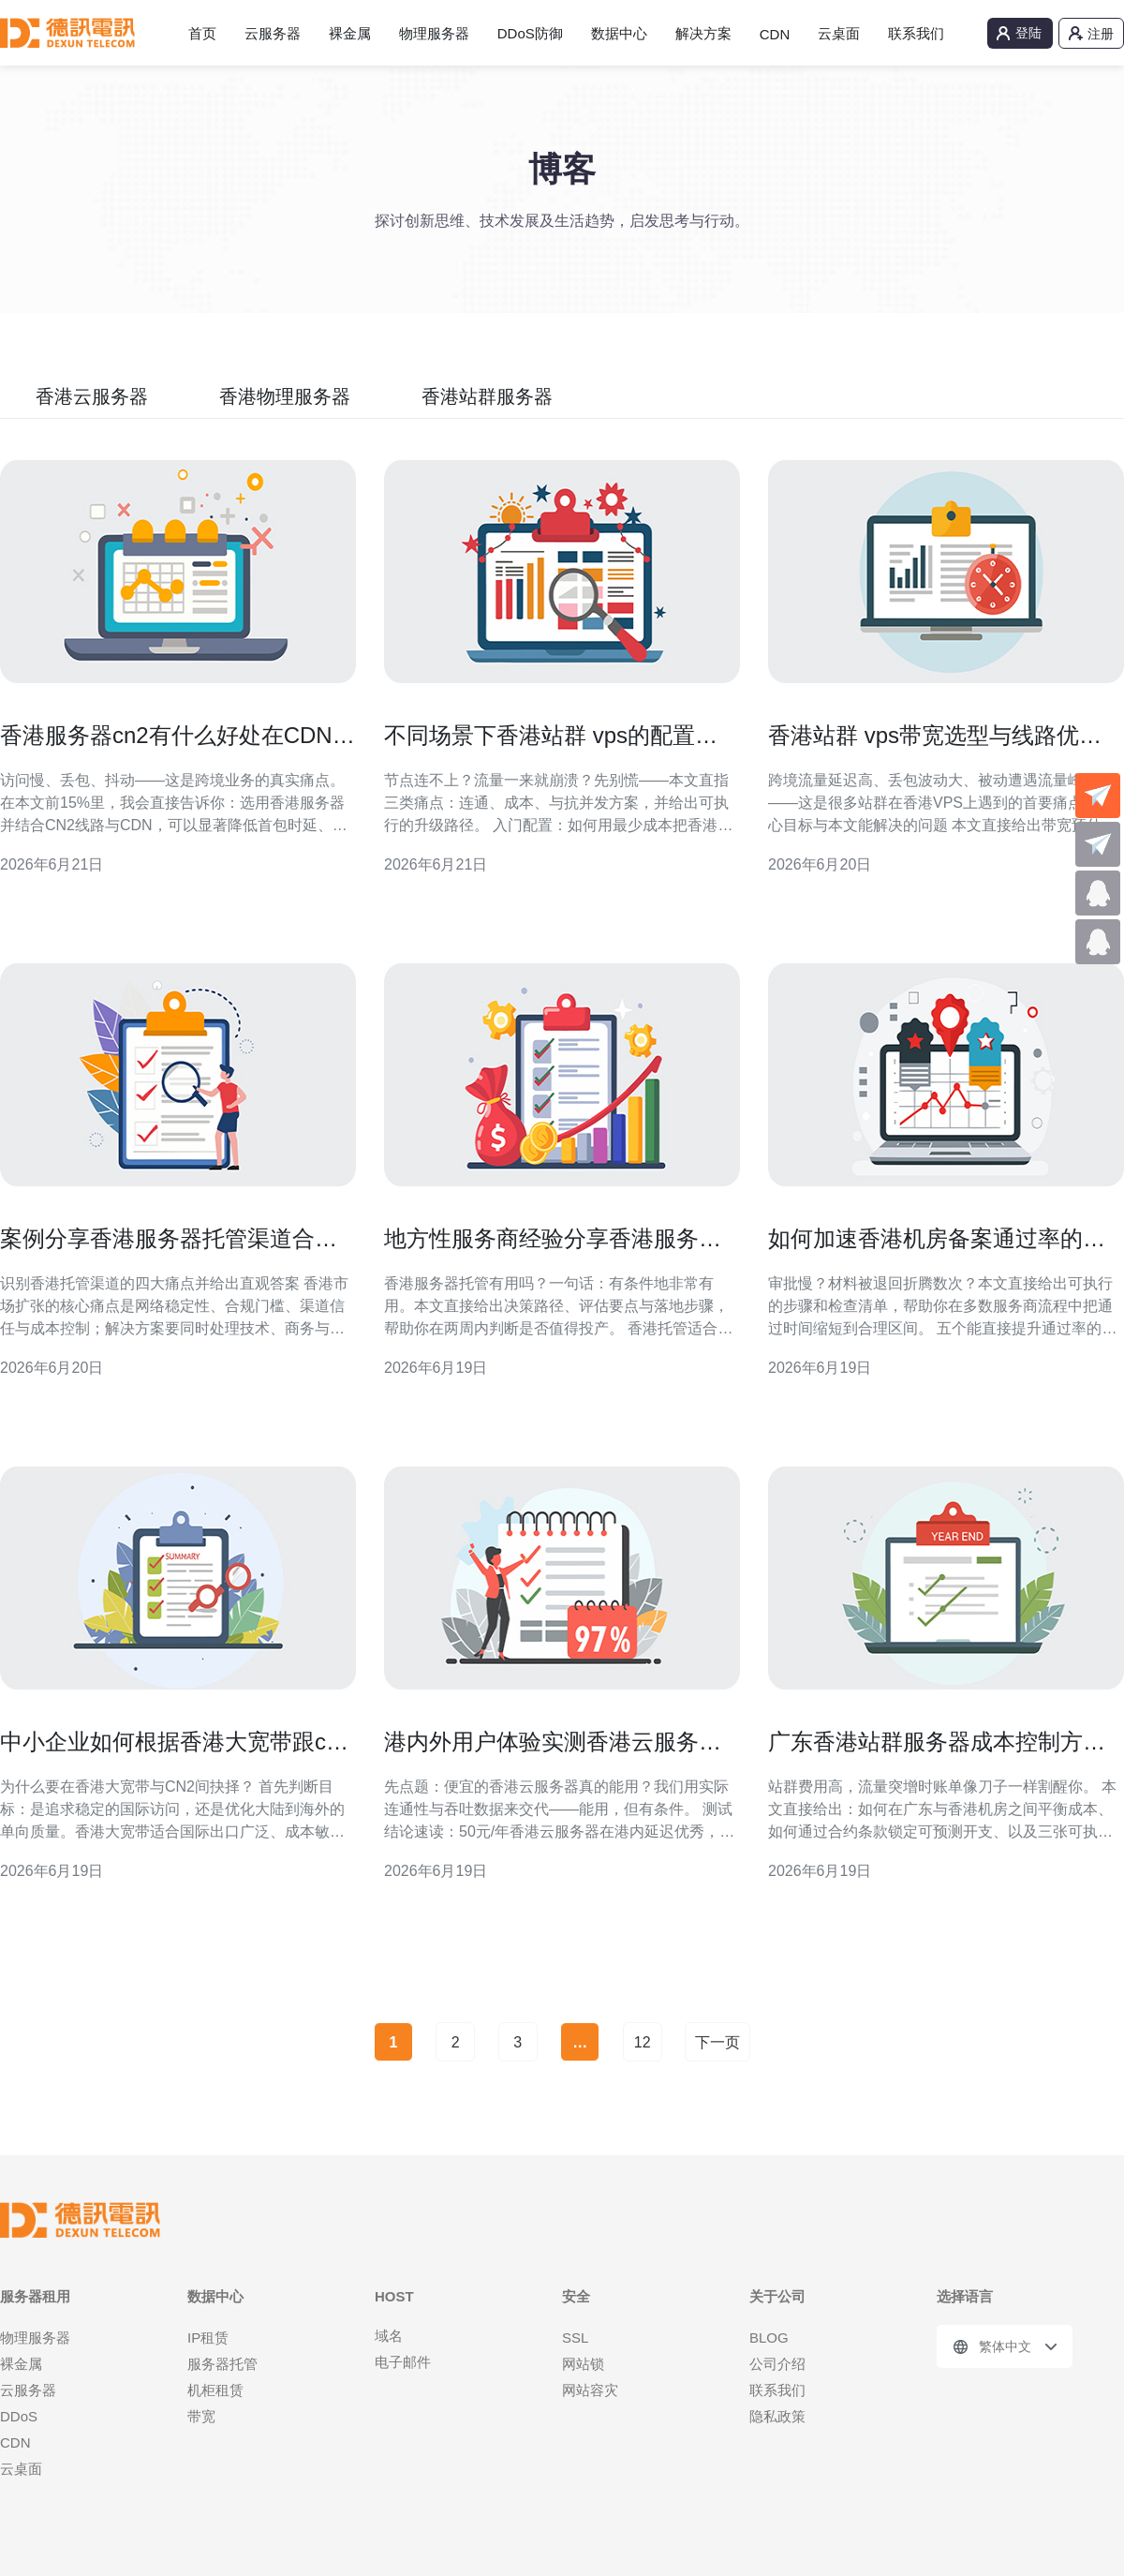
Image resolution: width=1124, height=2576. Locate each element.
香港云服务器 (92, 396)
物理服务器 (434, 33)
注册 (1100, 33)
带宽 (201, 2416)
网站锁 (583, 2364)
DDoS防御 (530, 33)
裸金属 (350, 33)
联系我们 (916, 33)
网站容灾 (590, 2390)
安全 (576, 2296)
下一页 (717, 2042)
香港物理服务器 (284, 396)
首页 (202, 33)
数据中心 (619, 33)
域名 (389, 2336)
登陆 (1028, 32)
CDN (775, 34)
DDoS (18, 2416)
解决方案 (703, 33)
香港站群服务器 (487, 396)
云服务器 (272, 33)
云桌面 (839, 33)
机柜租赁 (215, 2390)
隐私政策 (777, 2416)
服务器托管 (222, 2364)
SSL (575, 2337)
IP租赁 (208, 2337)
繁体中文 (1005, 2346)
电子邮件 (403, 2362)
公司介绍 (777, 2364)
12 (642, 2042)
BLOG (769, 2337)
